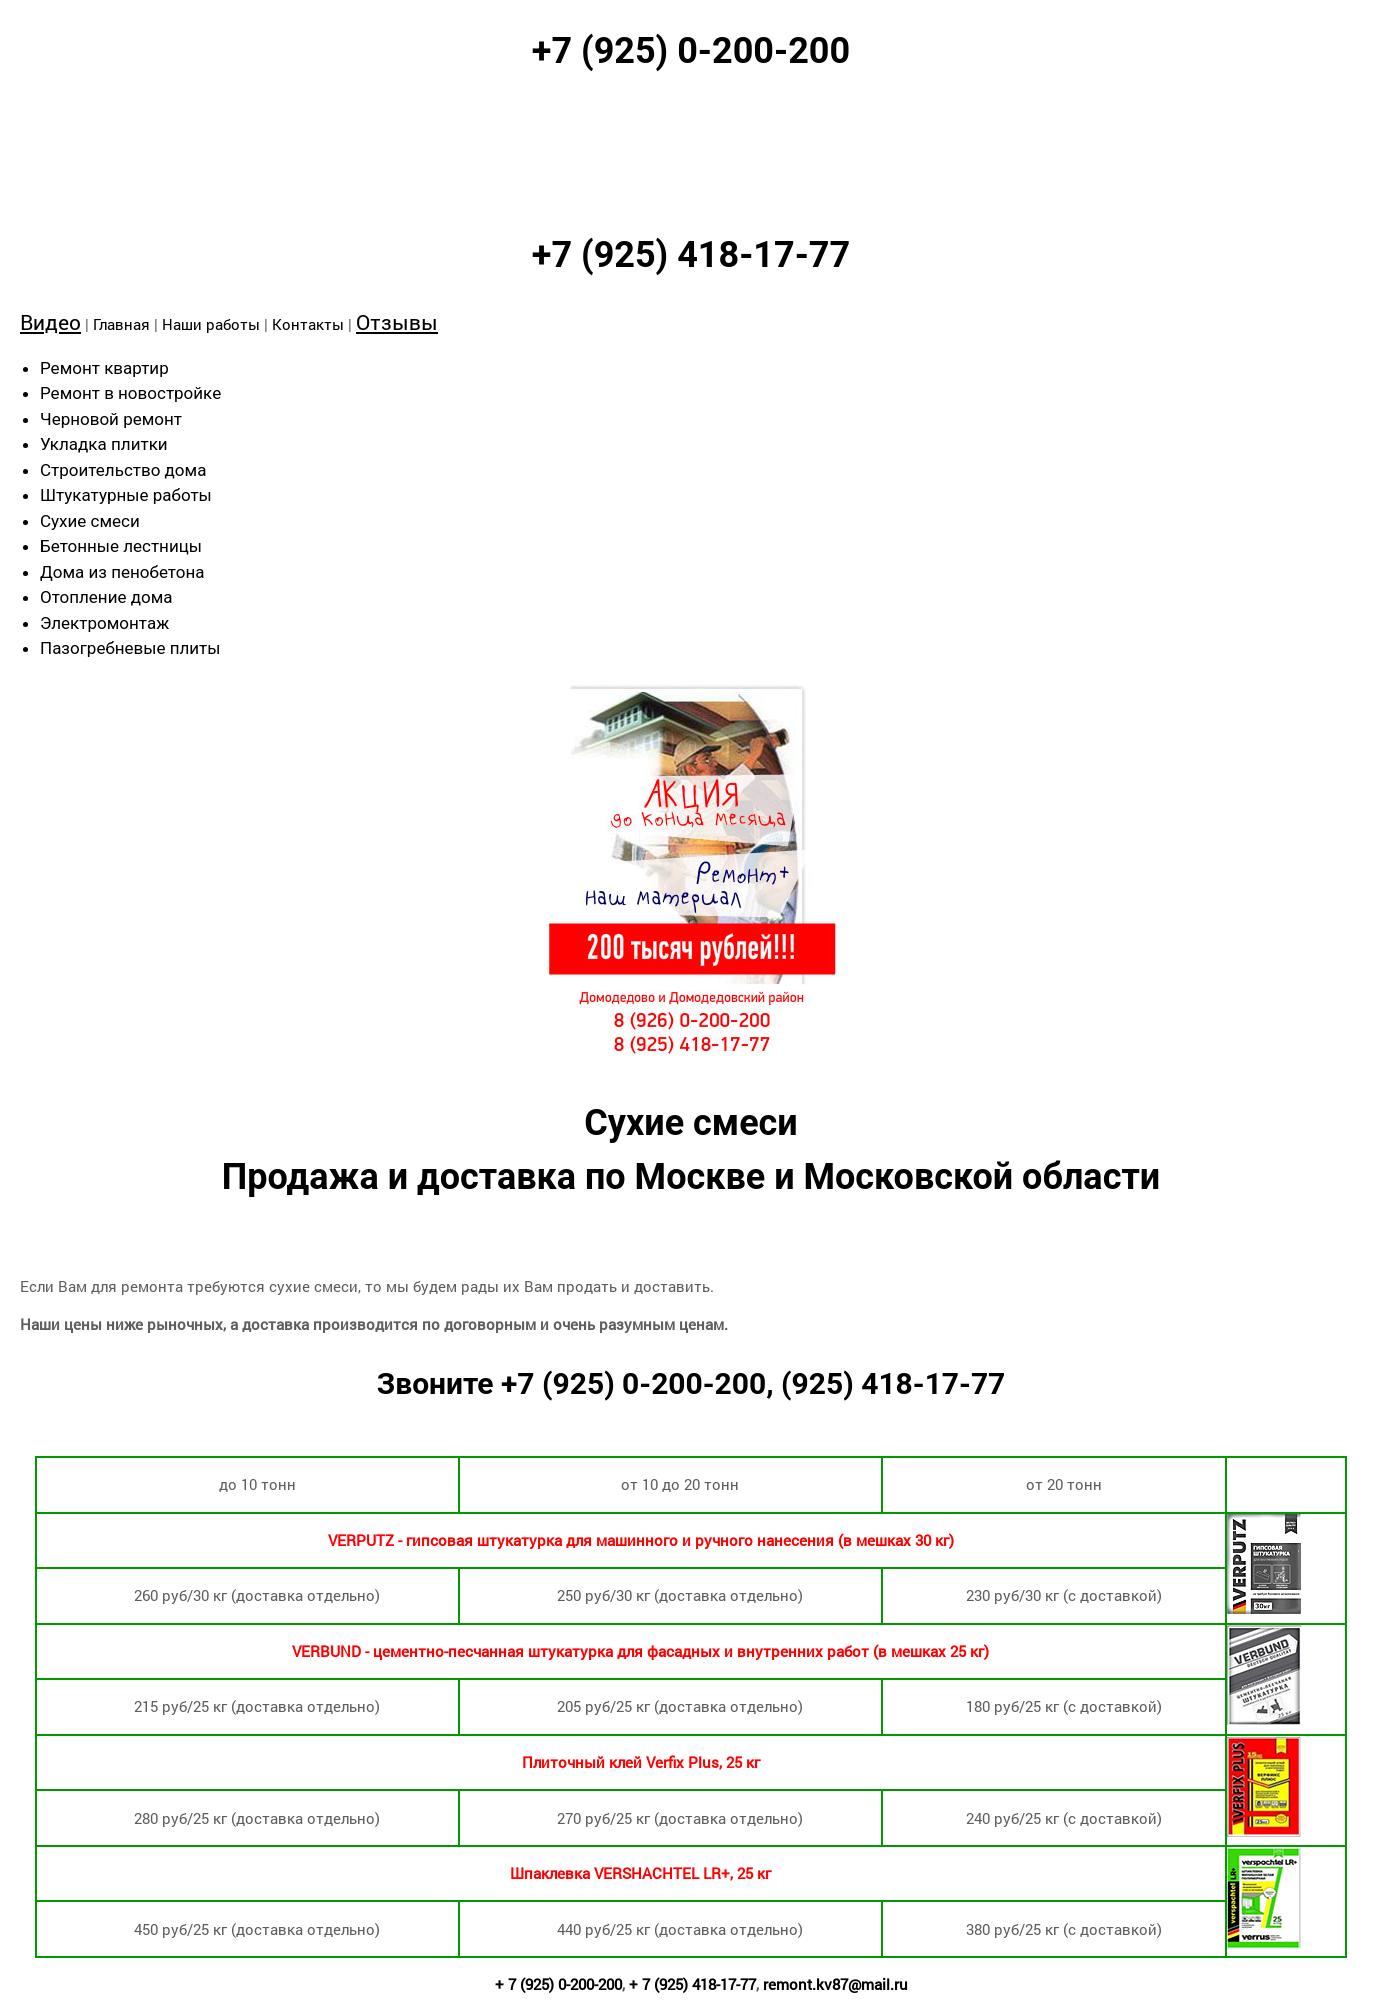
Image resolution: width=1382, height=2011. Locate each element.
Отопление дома (106, 597)
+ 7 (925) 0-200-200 (558, 1984)
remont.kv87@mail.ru (835, 1984)
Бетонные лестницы (121, 546)
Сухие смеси (90, 521)
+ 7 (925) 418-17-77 (692, 1984)
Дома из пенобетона (122, 572)
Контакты (308, 324)
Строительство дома (123, 470)
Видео (50, 322)
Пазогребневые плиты (130, 648)
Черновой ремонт (111, 419)
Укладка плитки (104, 444)
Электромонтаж (104, 623)
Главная (121, 324)
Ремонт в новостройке (130, 393)
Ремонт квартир (104, 368)
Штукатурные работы (126, 495)
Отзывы (397, 322)
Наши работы (211, 324)
